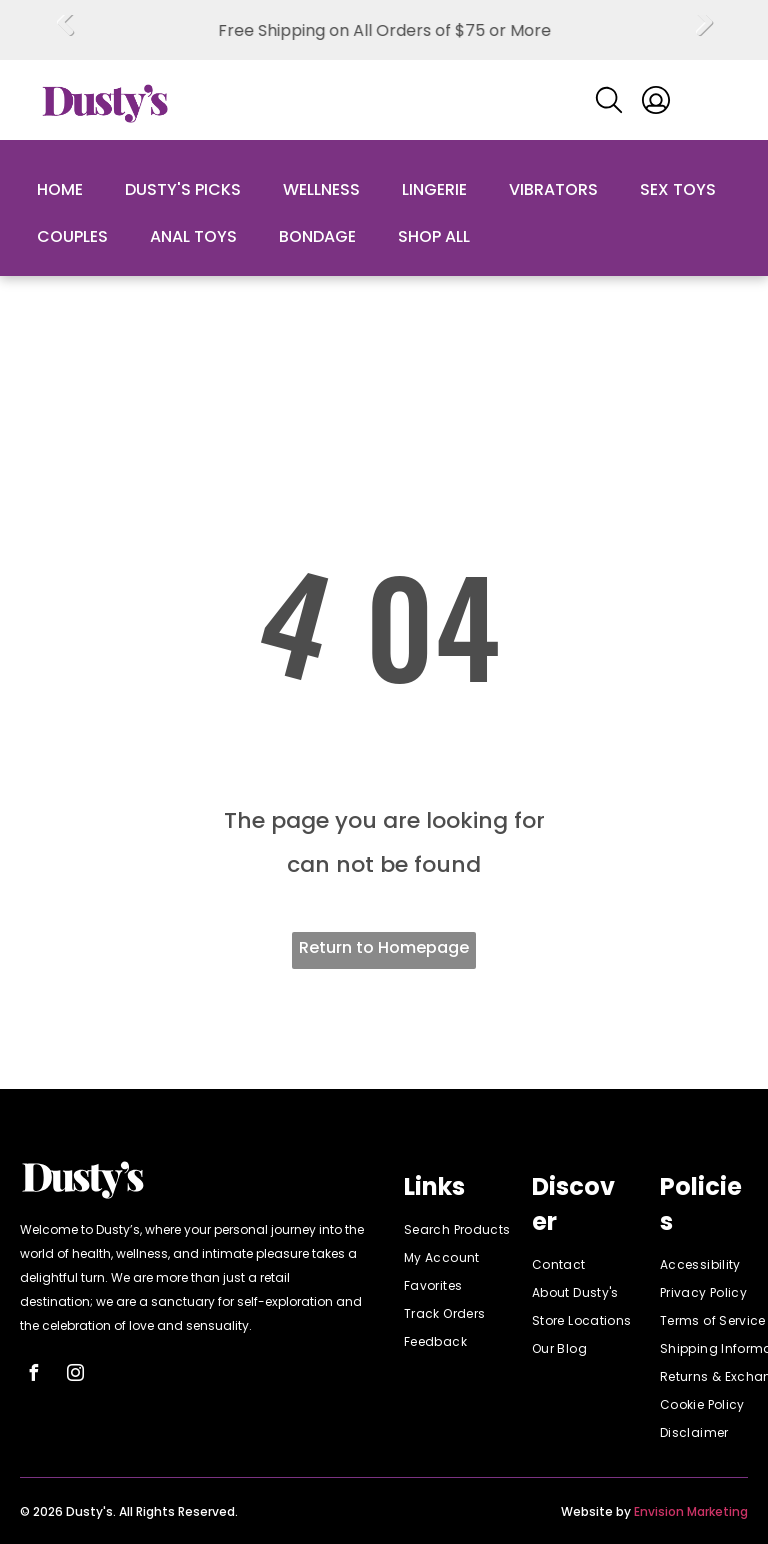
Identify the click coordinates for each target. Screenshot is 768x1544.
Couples (72, 236)
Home (60, 189)
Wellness (321, 189)
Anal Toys (193, 236)
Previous (65, 37)
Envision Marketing (691, 1511)
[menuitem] (476, 1230)
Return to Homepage (384, 947)
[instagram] (75, 1375)
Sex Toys (678, 189)
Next (703, 37)
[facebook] (33, 1375)
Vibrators (553, 189)
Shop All (434, 236)
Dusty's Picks (183, 189)
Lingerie (434, 189)
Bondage (317, 236)
